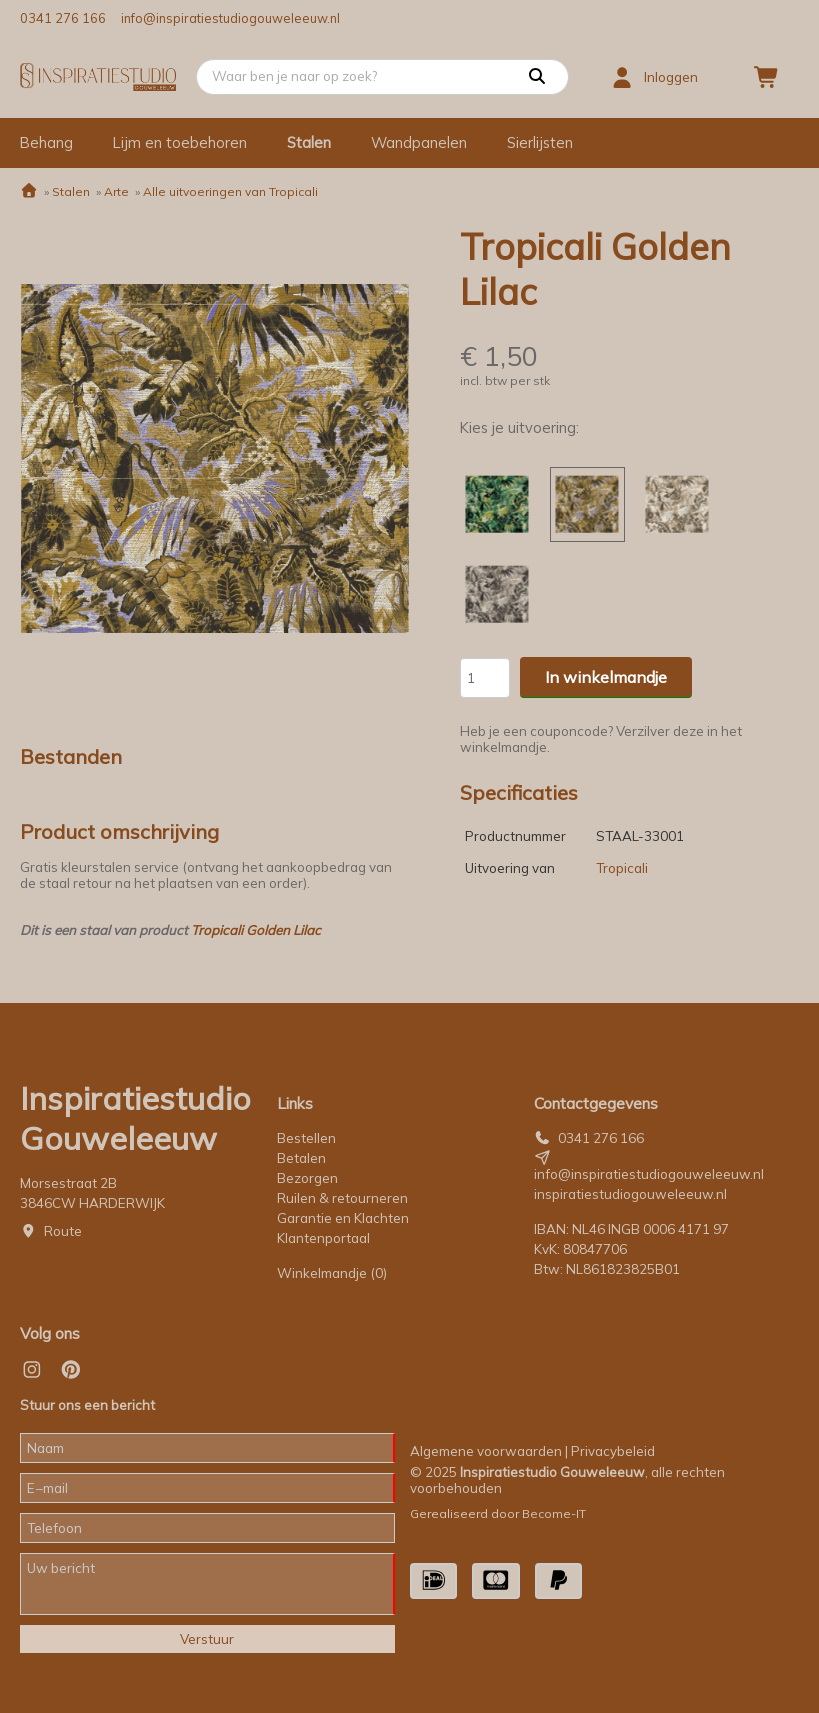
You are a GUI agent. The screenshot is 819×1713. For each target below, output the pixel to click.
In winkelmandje (606, 677)
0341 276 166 (63, 18)
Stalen (309, 142)
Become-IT (554, 1513)
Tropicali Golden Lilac (256, 930)
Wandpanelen (419, 142)
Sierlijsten (540, 142)
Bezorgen (307, 1178)
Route (63, 1231)
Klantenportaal (323, 1238)
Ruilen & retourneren (342, 1198)
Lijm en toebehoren (180, 142)
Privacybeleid (613, 1451)
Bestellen (306, 1138)
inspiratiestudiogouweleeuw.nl (630, 1194)
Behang (46, 142)
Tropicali (622, 868)
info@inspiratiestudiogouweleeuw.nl (230, 18)
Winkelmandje (332, 1273)
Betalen (301, 1158)
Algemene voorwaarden (486, 1451)
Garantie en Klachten (344, 1218)
